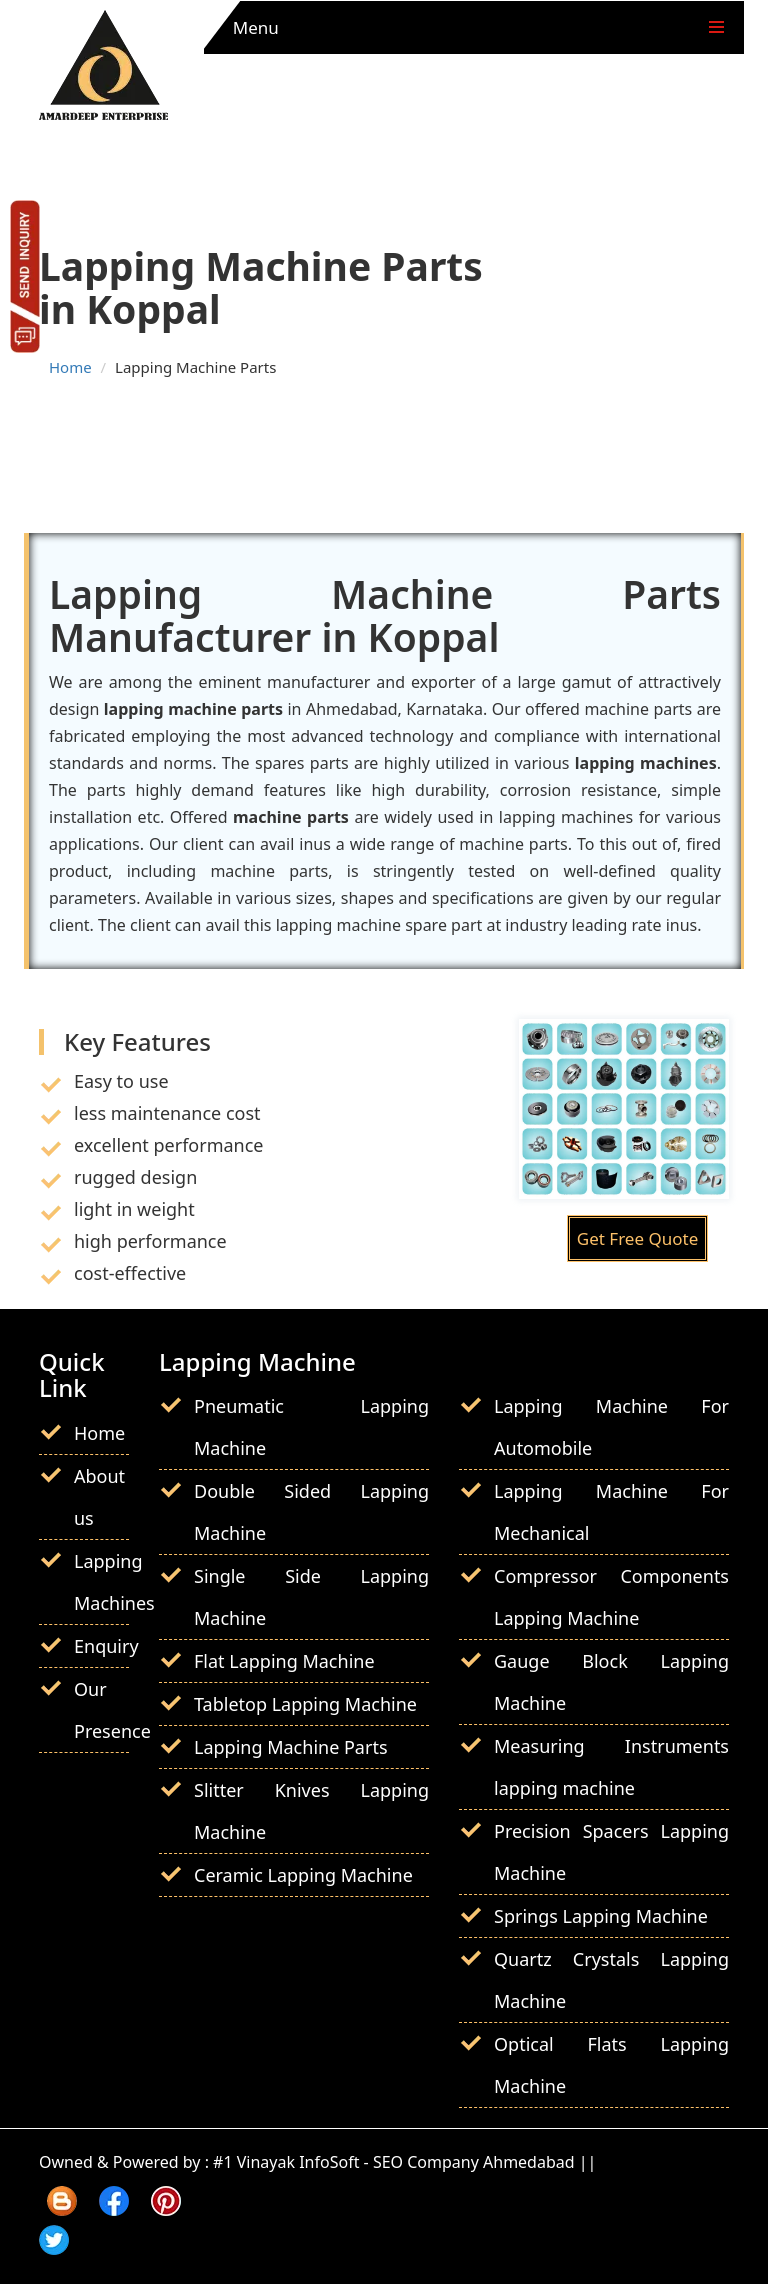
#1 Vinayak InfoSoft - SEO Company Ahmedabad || (404, 2162)
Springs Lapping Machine (601, 1916)
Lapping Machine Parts (291, 1747)
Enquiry (106, 1646)
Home (70, 367)
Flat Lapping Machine (284, 1661)
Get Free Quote (637, 1238)
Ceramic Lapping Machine (303, 1875)
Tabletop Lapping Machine (305, 1704)
